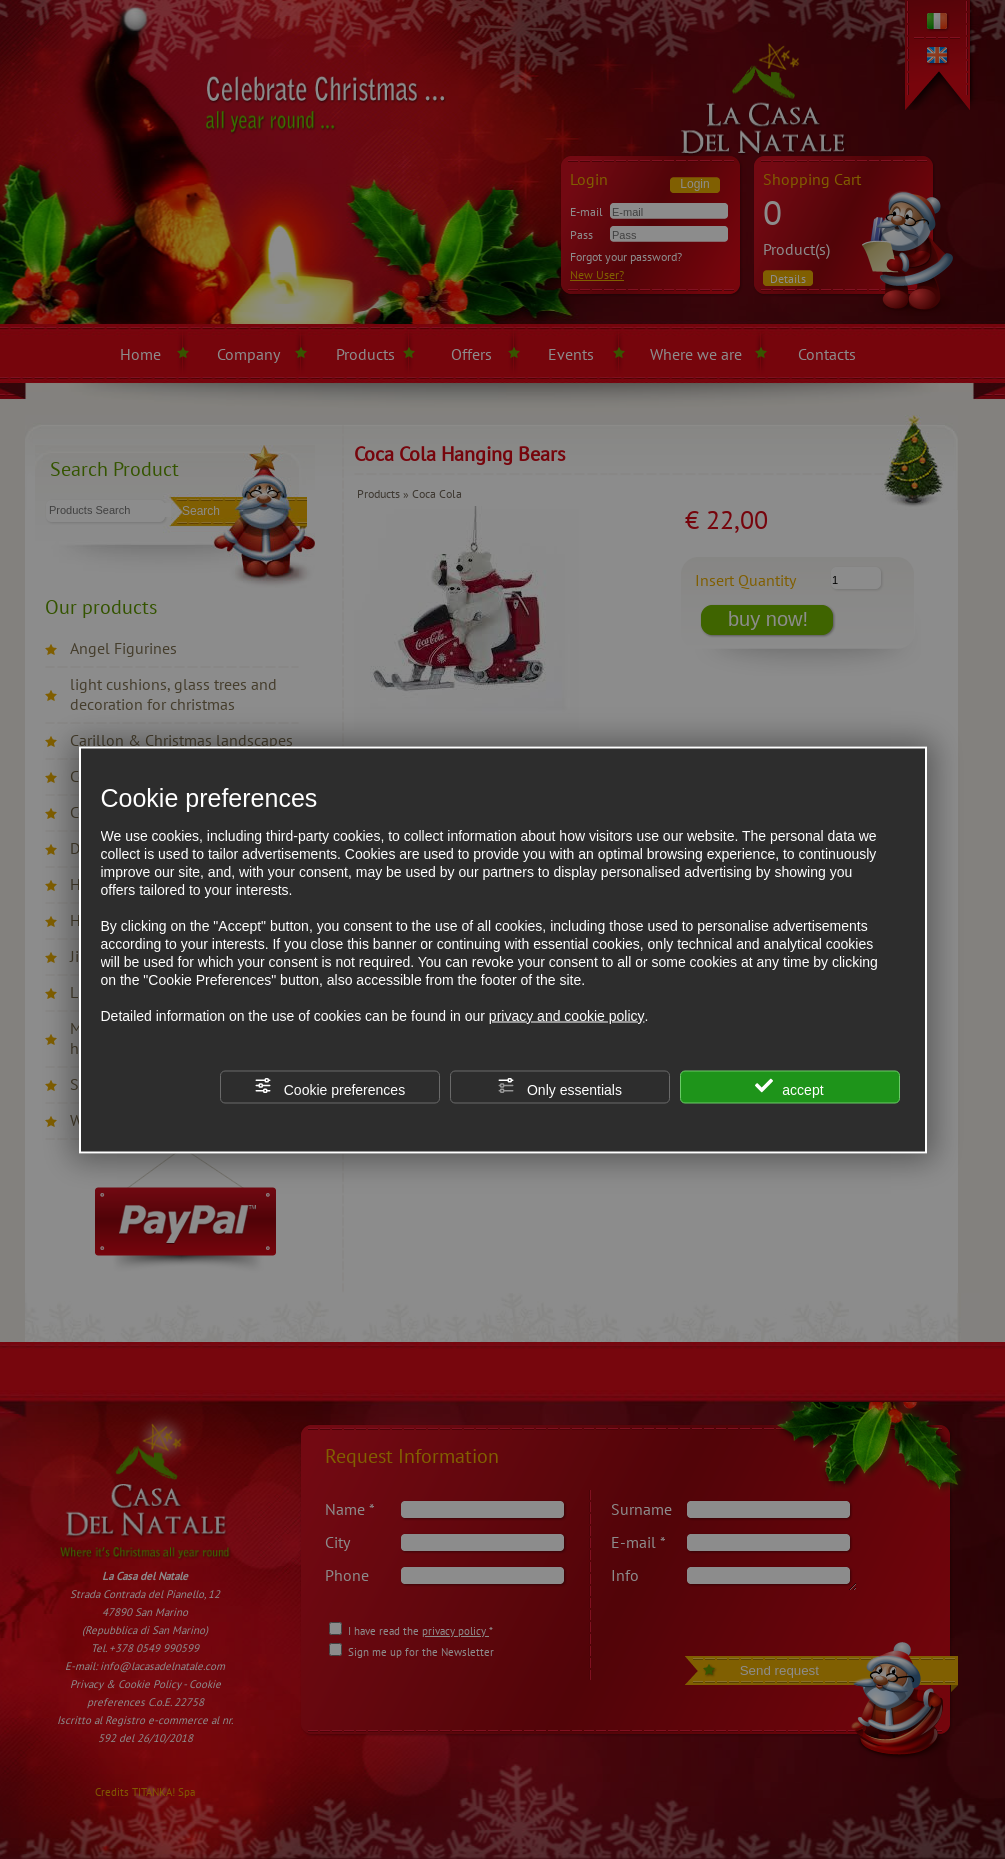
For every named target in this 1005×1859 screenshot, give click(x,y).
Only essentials (559, 1086)
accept (789, 1086)
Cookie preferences (329, 1086)
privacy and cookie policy (567, 1015)
